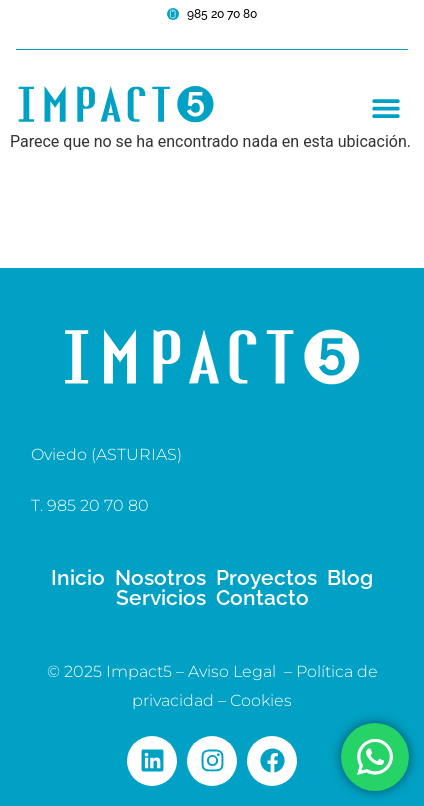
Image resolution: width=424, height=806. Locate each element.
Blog (350, 578)
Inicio (78, 578)
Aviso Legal (232, 671)
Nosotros (160, 578)
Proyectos (266, 578)
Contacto (262, 598)
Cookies (261, 700)
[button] (385, 107)
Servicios (161, 598)
